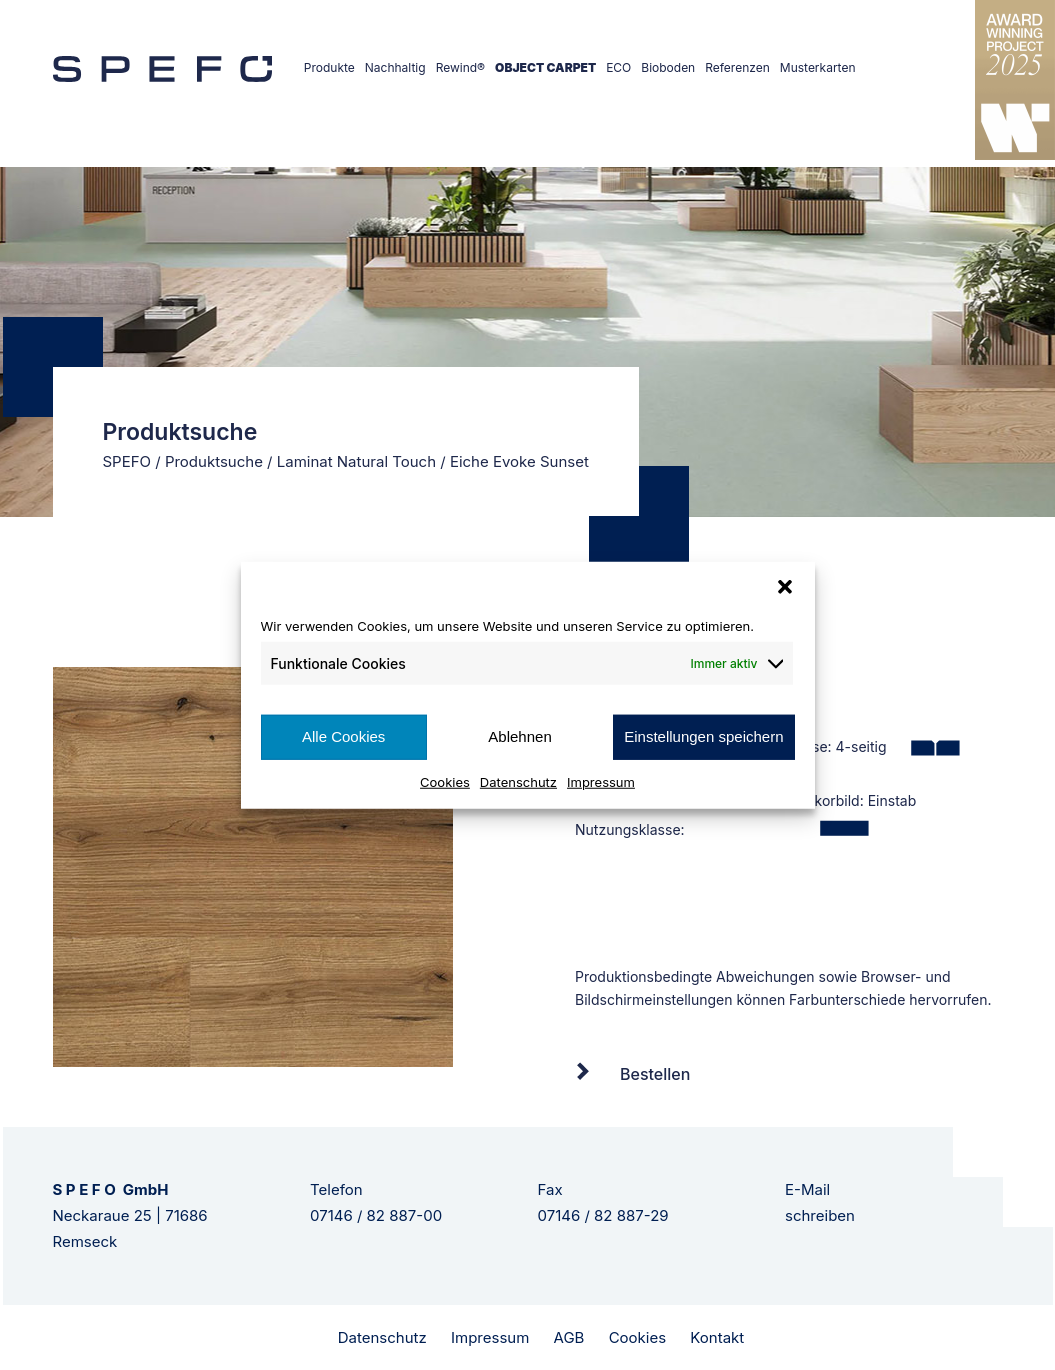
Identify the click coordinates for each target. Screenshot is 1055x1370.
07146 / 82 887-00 (376, 1215)
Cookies (445, 781)
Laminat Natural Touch (356, 461)
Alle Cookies (343, 736)
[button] (785, 587)
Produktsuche (214, 461)
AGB (569, 1337)
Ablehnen (519, 736)
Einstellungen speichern (703, 736)
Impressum (601, 781)
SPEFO (127, 461)
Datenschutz (518, 781)
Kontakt (717, 1337)
